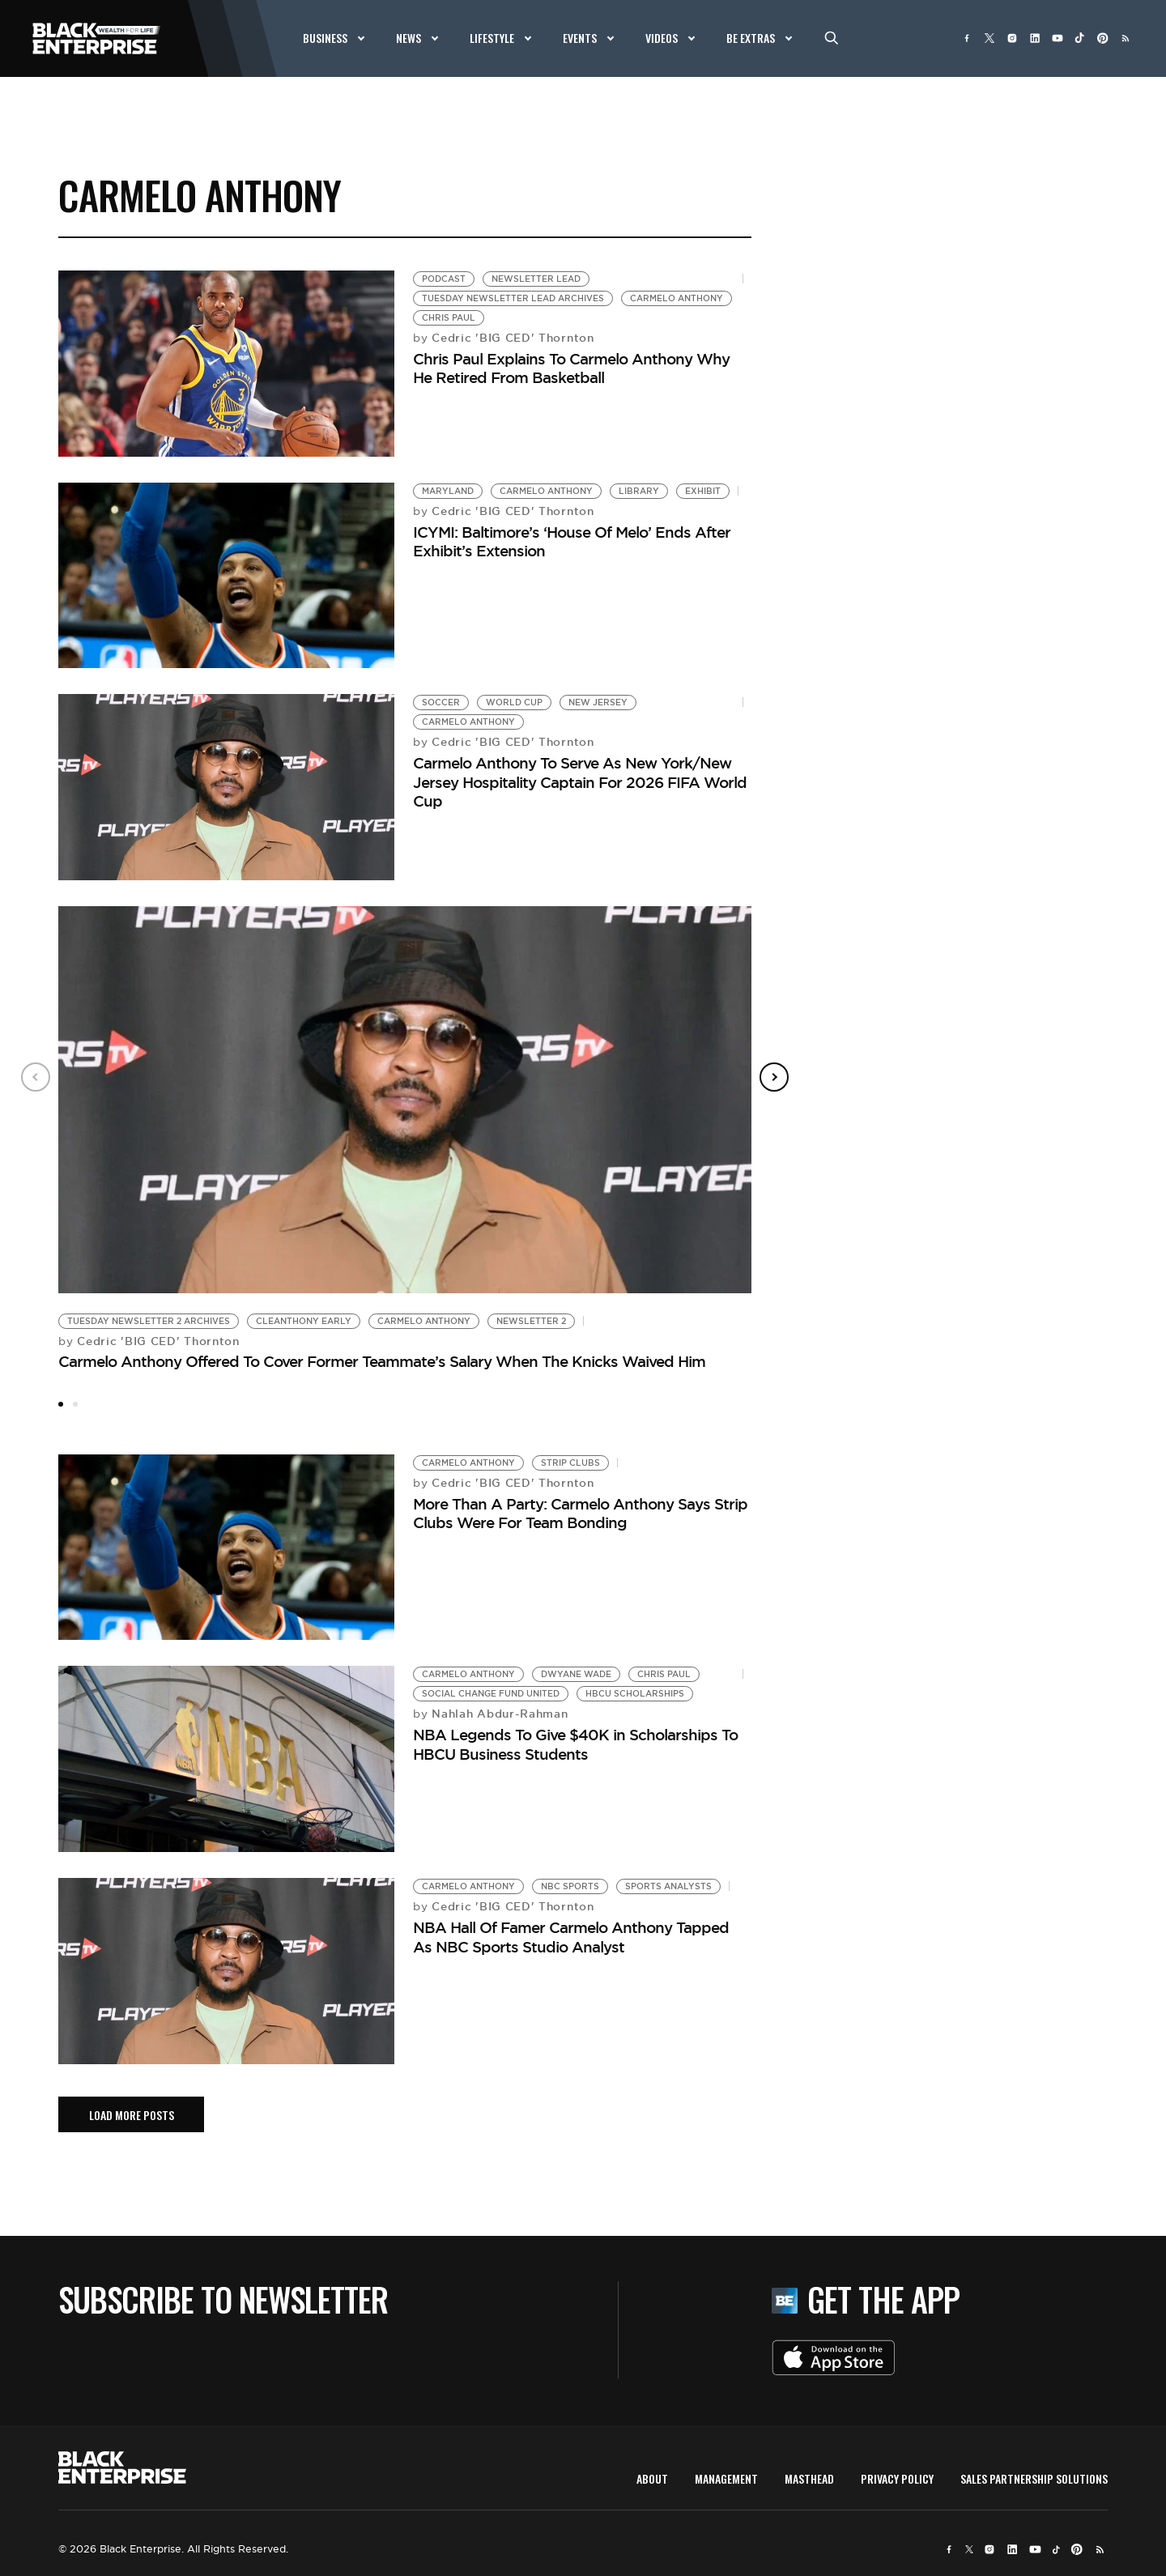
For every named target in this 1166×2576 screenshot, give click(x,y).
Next (774, 1077)
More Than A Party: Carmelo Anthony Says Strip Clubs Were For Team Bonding (580, 1513)
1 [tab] (60, 1404)
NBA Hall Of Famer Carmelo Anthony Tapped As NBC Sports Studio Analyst (571, 1937)
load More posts (131, 2114)
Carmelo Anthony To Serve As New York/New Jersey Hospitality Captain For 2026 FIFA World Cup (580, 782)
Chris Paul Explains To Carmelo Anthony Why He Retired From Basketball (571, 368)
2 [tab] (75, 1404)
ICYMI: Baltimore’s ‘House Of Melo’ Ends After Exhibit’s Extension (571, 541)
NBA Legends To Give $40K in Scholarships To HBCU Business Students (575, 1744)
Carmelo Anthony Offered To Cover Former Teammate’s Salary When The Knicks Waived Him (381, 1361)
